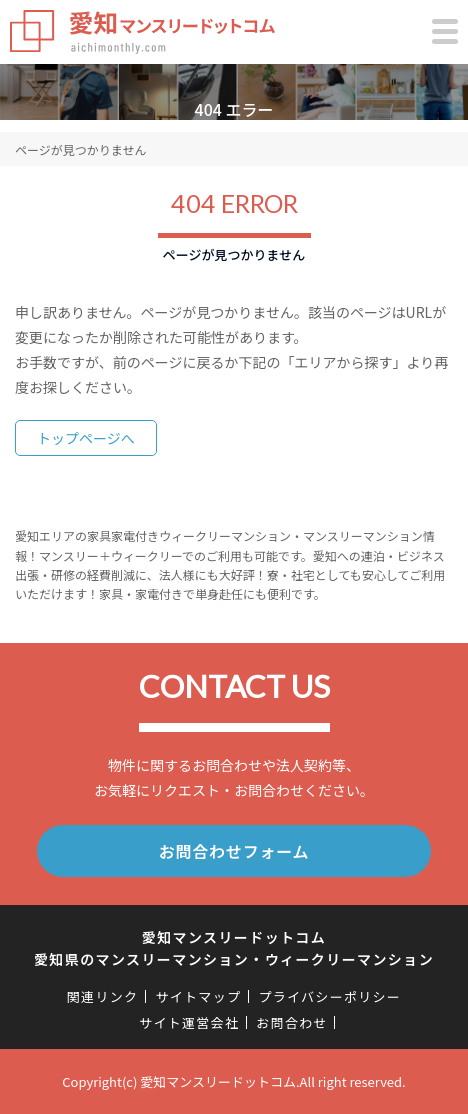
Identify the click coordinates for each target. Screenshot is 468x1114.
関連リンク (103, 996)
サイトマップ (198, 996)
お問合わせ (292, 1022)
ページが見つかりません (80, 149)
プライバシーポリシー (329, 996)
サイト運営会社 (189, 1022)
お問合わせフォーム (234, 851)
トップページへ (86, 438)
